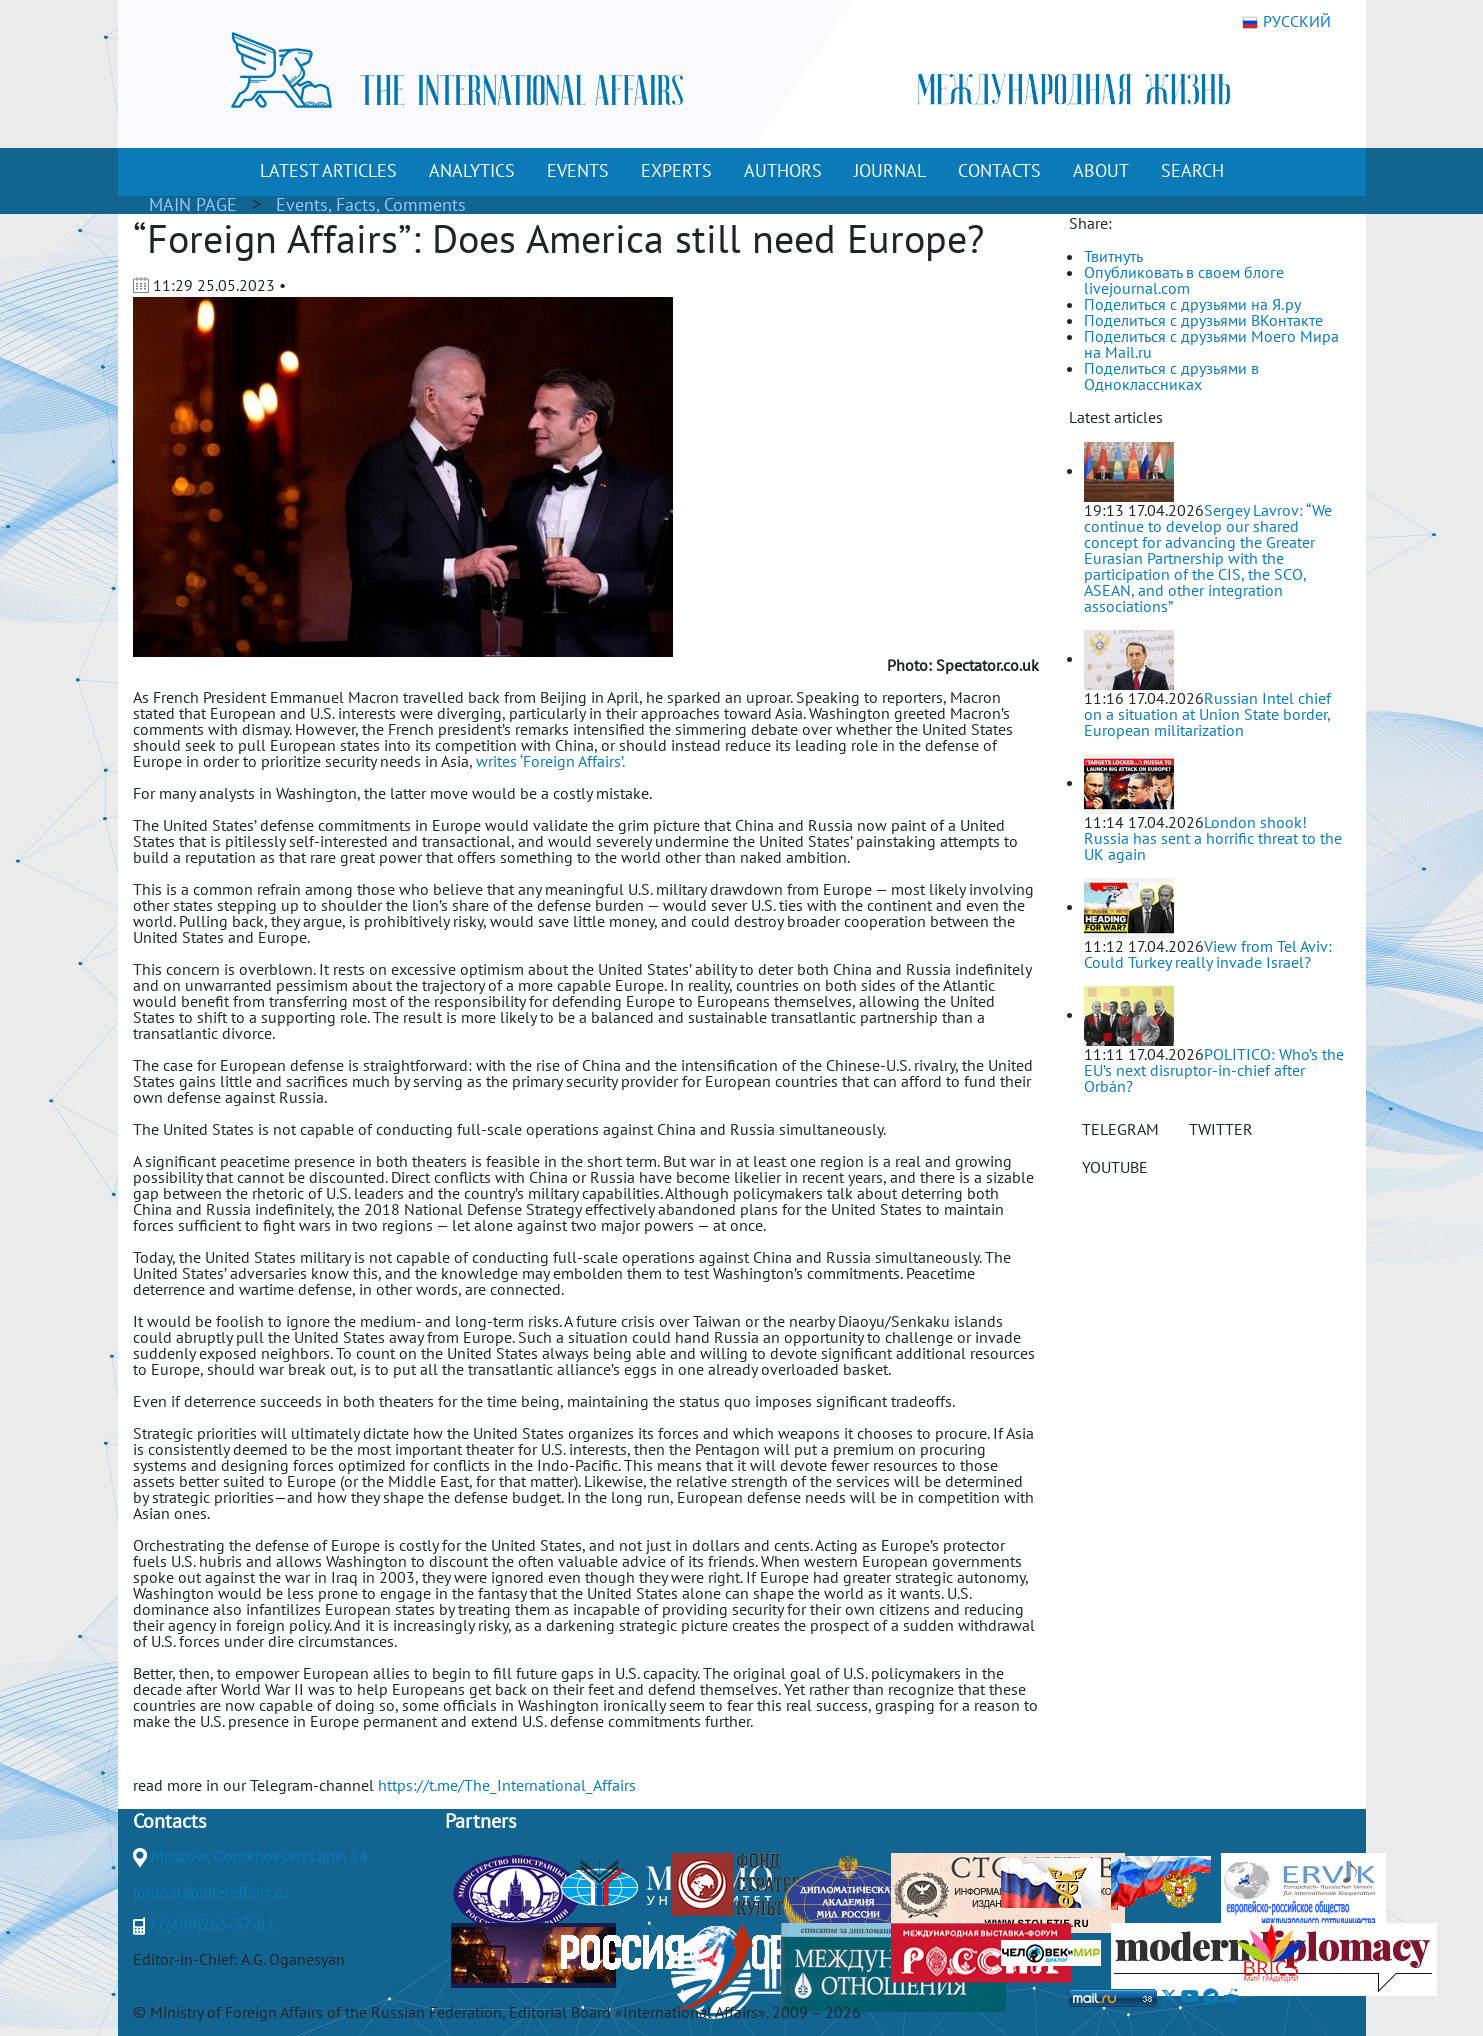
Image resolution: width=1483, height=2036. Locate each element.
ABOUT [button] (1101, 170)
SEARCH (1192, 170)
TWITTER (1221, 1129)
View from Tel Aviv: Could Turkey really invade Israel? (1208, 954)
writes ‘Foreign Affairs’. (550, 761)
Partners (480, 1821)
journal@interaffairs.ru (211, 1892)
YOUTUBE (1115, 1167)
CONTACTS (999, 170)
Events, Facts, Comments (371, 204)
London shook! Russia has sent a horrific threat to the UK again (1213, 838)
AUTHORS (783, 170)
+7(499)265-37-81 (212, 1924)
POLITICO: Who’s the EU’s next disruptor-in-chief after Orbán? (1214, 1070)
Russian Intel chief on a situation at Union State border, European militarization (1207, 714)
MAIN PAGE (193, 204)
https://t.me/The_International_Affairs (507, 1785)
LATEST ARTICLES (328, 170)
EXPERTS (676, 170)
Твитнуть (1113, 256)
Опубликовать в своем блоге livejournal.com (1184, 280)
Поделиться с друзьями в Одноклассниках (1171, 376)
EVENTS (578, 170)
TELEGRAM (1120, 1129)
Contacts (169, 1821)
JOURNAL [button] (890, 170)
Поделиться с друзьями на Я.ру (1192, 304)
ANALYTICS (472, 170)
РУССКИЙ (1286, 22)
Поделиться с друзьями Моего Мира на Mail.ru (1211, 344)
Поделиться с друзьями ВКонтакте (1203, 320)
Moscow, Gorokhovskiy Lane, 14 (259, 1856)
